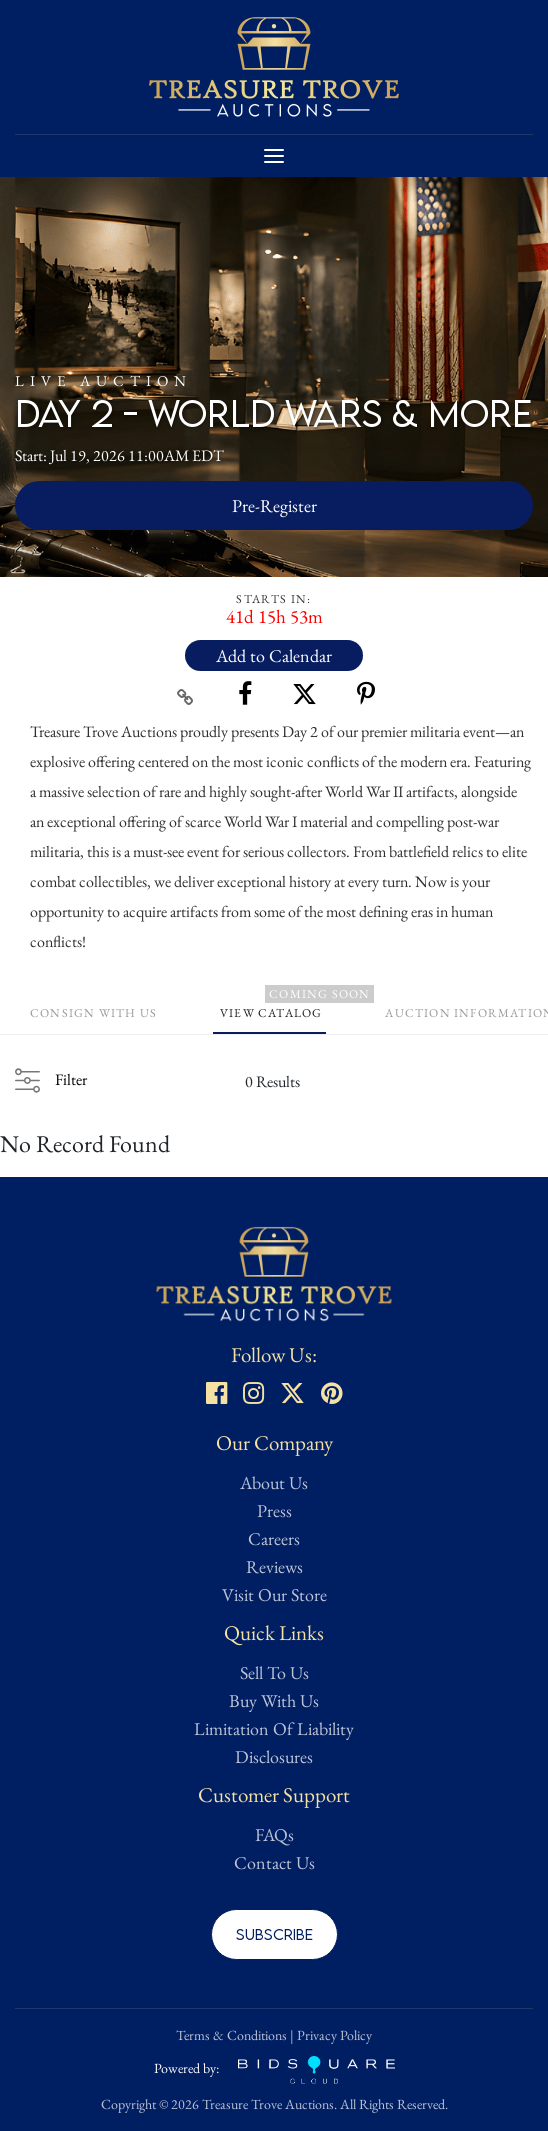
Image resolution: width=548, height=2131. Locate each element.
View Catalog (271, 1013)
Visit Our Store (274, 1594)
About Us (274, 1482)
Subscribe (274, 1934)
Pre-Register (274, 505)
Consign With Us (93, 1013)
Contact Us (274, 1862)
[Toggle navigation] (274, 156)
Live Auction (103, 380)
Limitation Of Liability (274, 1728)
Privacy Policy (334, 2035)
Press (274, 1510)
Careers (274, 1538)
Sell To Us (274, 1672)
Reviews (274, 1566)
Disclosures (274, 1756)
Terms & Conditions (231, 2035)
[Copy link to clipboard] (186, 695)
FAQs (274, 1834)
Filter (71, 1079)
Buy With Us (274, 1700)
